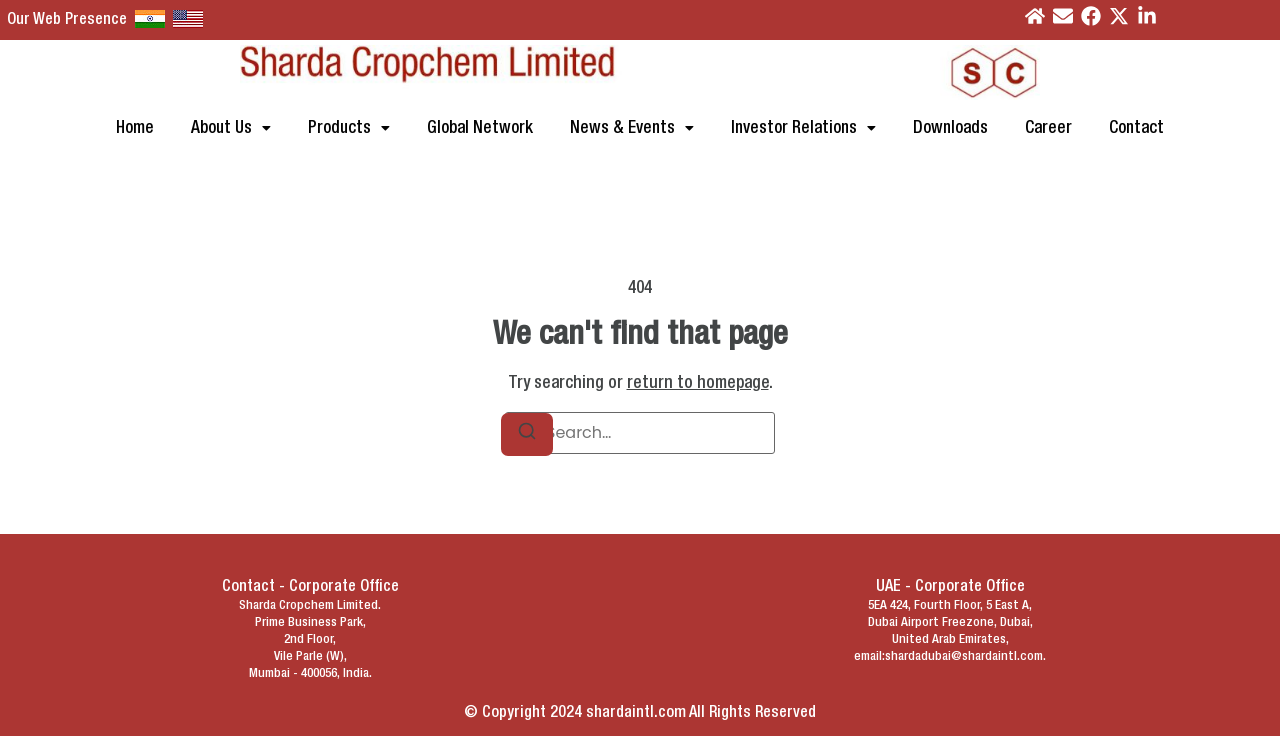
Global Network (480, 128)
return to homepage (698, 383)
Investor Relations (803, 128)
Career (1048, 128)
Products (349, 128)
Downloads (950, 128)
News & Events (632, 128)
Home (135, 128)
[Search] (527, 434)
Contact (1136, 128)
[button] (231, 128)
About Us (231, 128)
